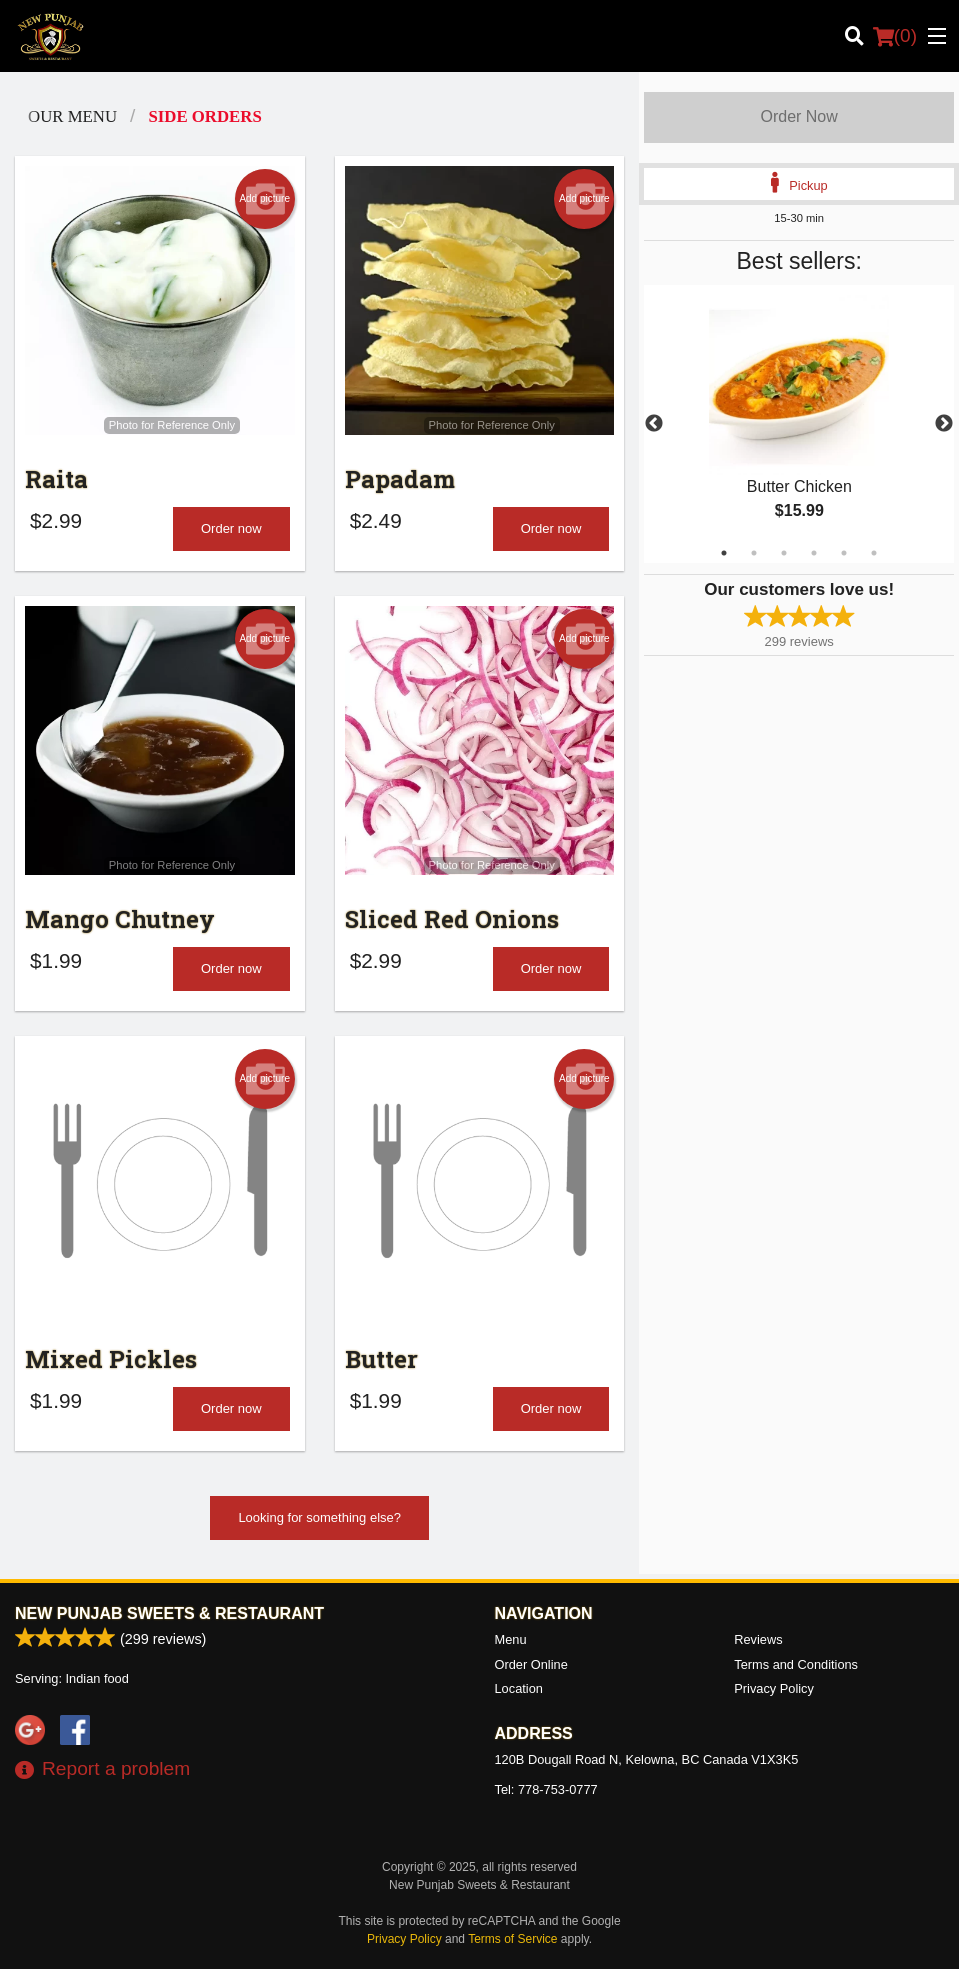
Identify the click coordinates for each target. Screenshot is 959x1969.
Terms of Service (512, 1939)
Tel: (546, 1789)
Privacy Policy (774, 1688)
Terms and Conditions (796, 1664)
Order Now (798, 116)
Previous (654, 424)
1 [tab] (724, 553)
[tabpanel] (799, 424)
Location (519, 1688)
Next (944, 424)
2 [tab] (754, 553)
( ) (895, 36)
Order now (231, 528)
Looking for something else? (319, 1517)
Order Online (531, 1664)
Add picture (264, 199)
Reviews (758, 1639)
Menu (511, 1639)
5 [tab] (844, 553)
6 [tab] (874, 553)
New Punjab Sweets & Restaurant (169, 1613)
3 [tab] (784, 553)
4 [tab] (814, 553)
